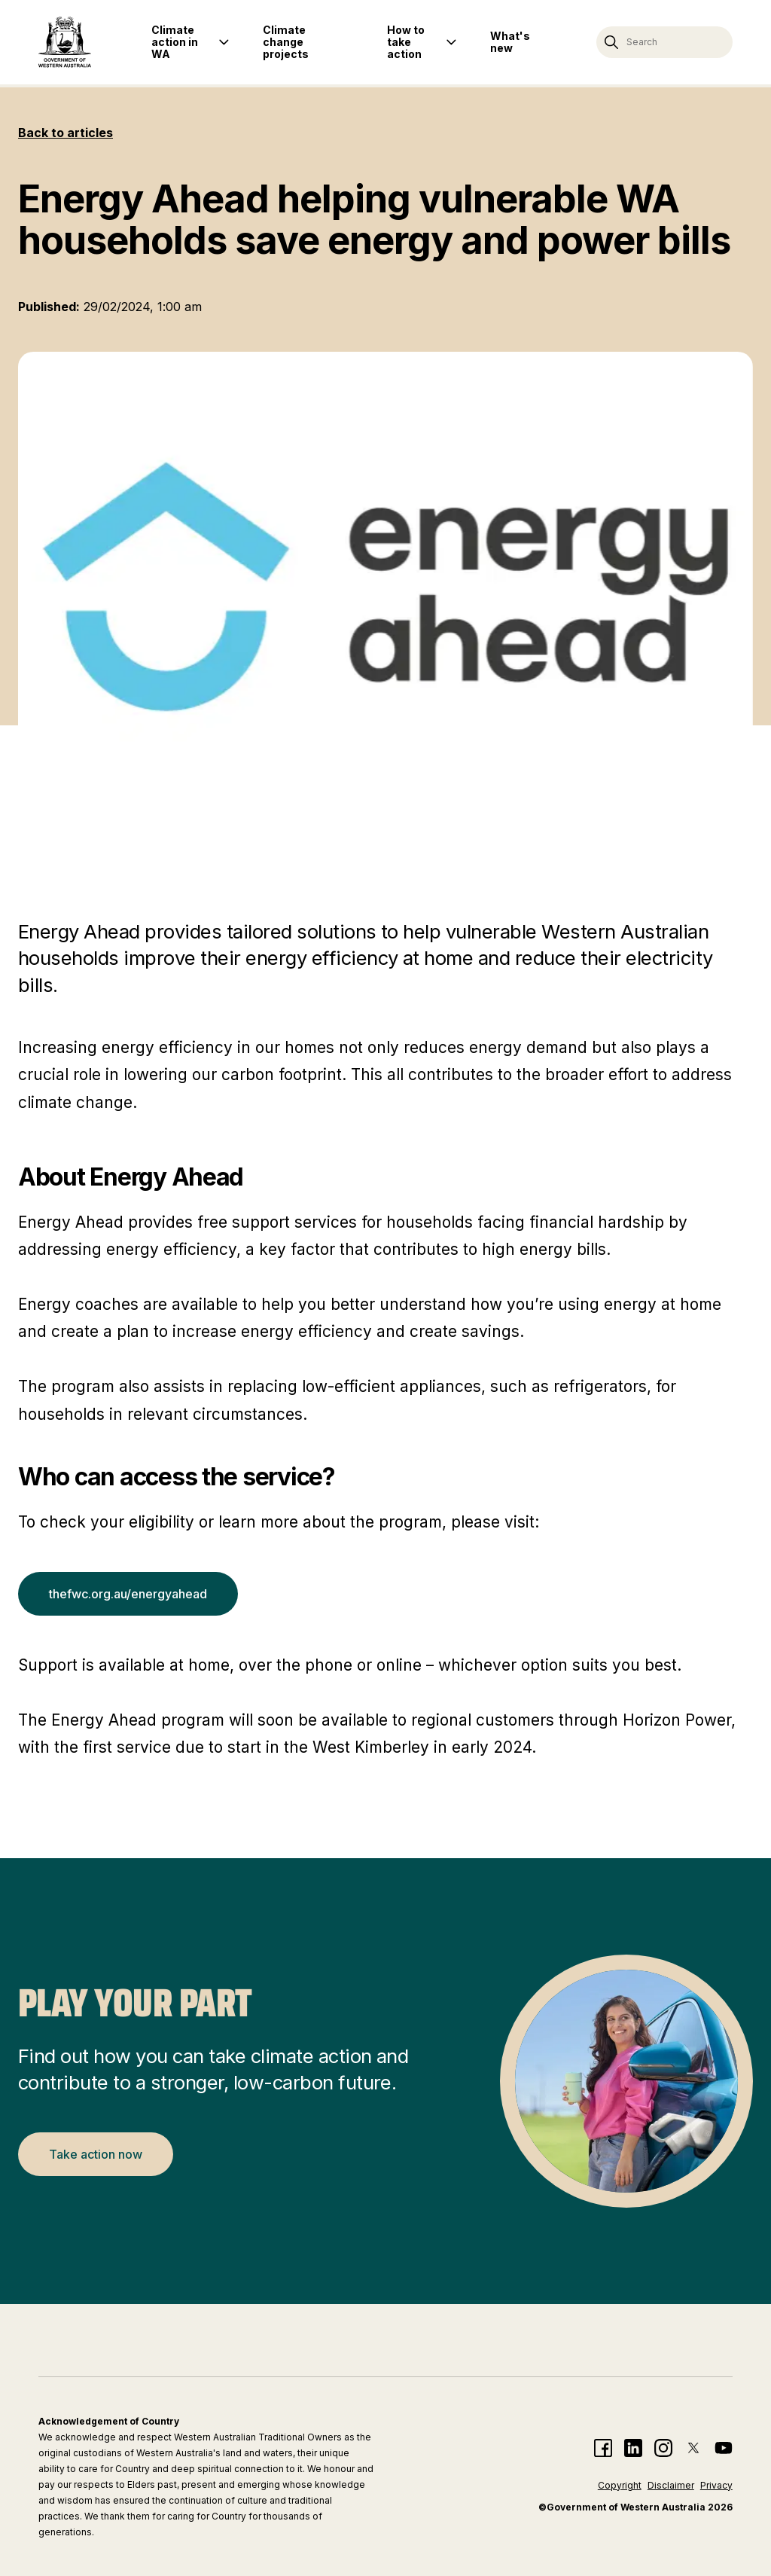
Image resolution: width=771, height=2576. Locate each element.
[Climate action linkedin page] (633, 2448)
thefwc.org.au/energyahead (128, 1593)
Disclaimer (671, 2485)
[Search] (611, 42)
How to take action (406, 41)
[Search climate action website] (664, 42)
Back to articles (65, 132)
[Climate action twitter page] (693, 2448)
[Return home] (64, 42)
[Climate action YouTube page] (724, 2448)
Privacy (716, 2485)
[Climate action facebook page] (603, 2448)
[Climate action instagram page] (663, 2448)
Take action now (95, 2154)
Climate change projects (286, 41)
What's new (510, 41)
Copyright (619, 2485)
